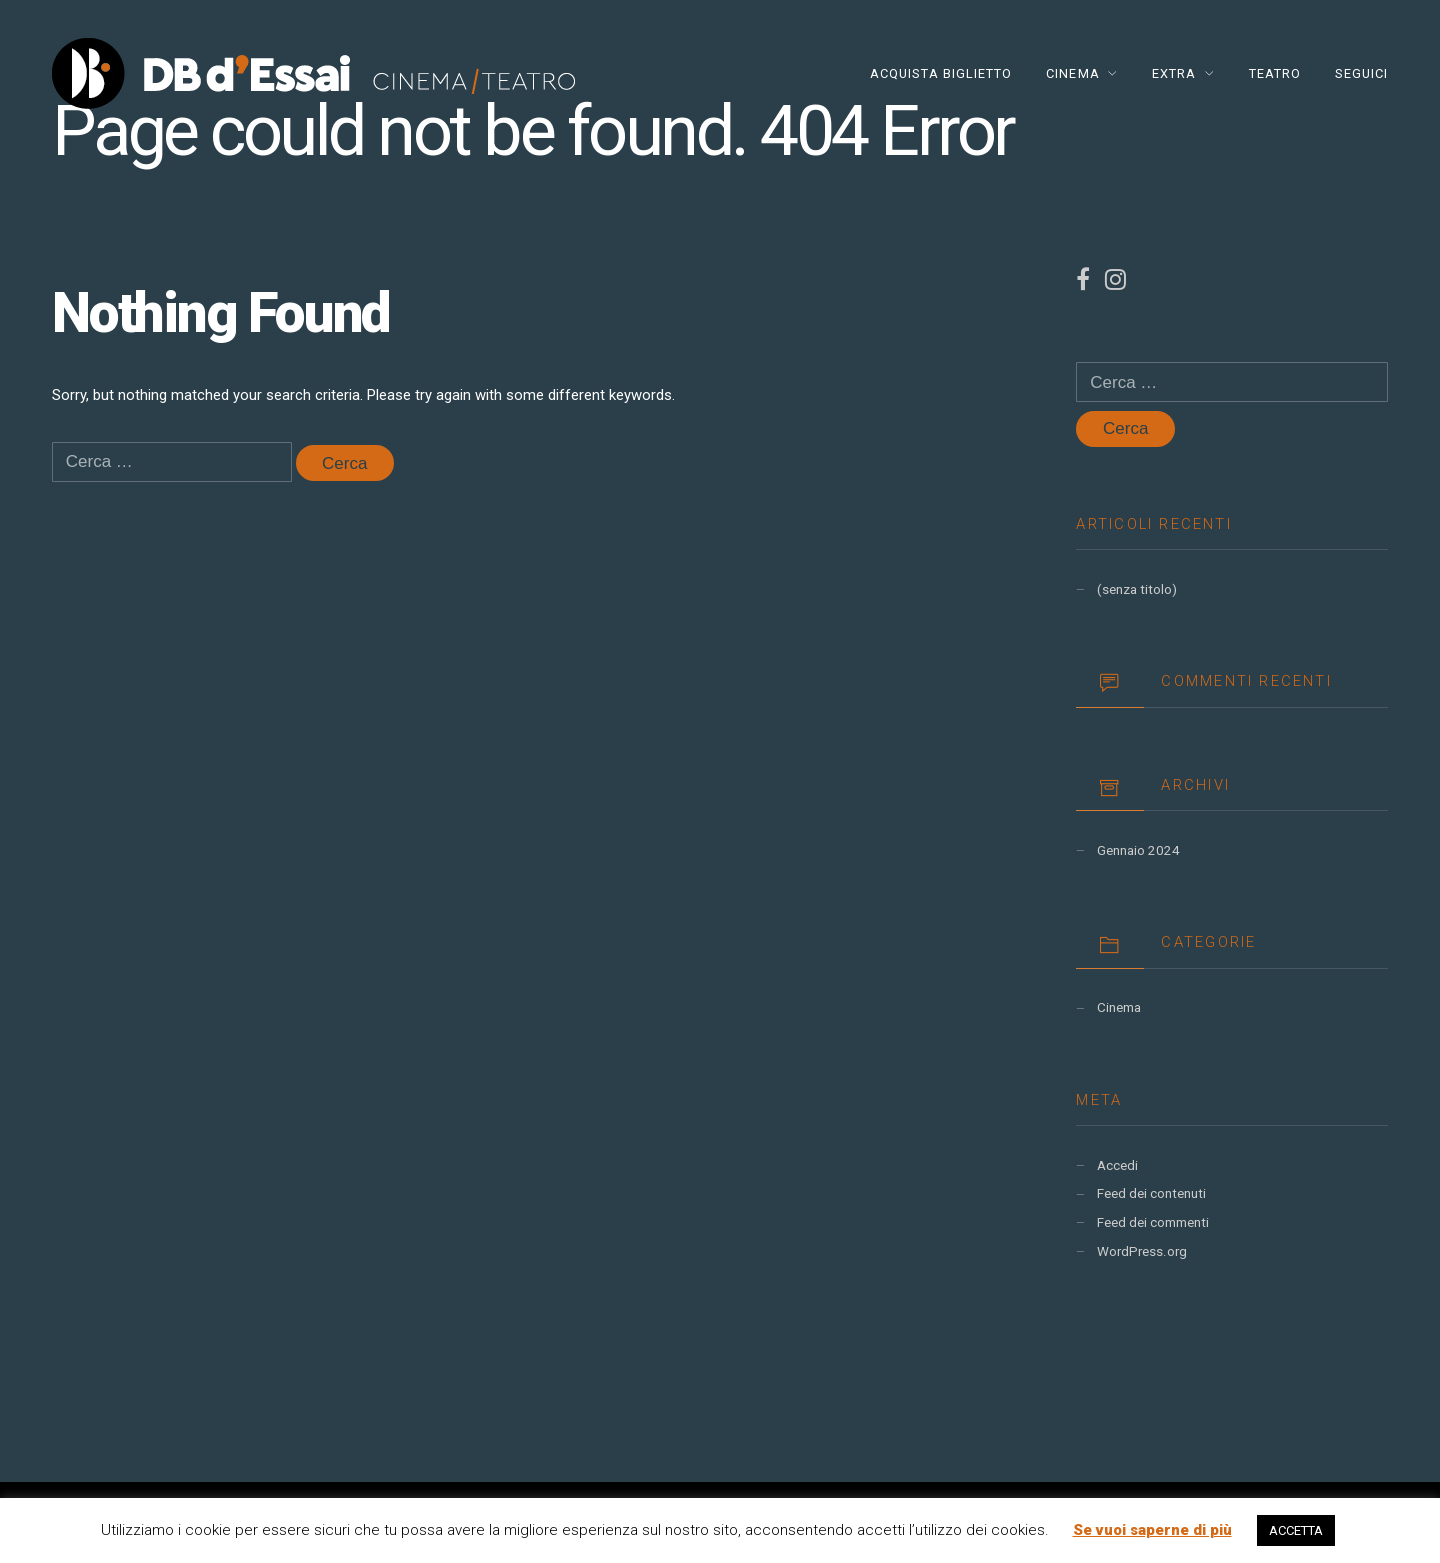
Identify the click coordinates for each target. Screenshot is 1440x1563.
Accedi (1117, 1165)
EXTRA (1174, 73)
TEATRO (1275, 73)
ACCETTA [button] (1296, 1530)
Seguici (1361, 73)
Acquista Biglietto (941, 73)
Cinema (1119, 1007)
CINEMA (1072, 73)
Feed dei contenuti (1151, 1193)
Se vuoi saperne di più (1152, 1530)
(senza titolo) (1137, 589)
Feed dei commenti (1153, 1222)
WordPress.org (1142, 1251)
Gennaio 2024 (1138, 850)
